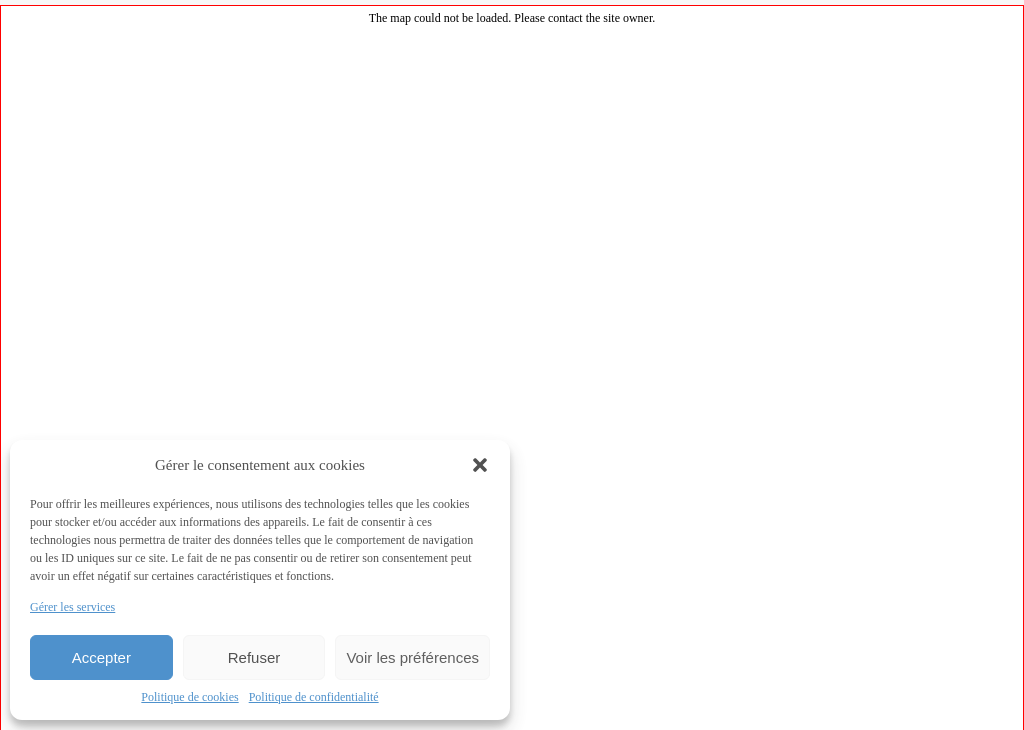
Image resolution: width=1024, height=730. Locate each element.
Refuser (254, 657)
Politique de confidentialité (314, 697)
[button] (480, 465)
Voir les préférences (412, 657)
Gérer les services (72, 607)
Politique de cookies (189, 697)
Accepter (101, 657)
